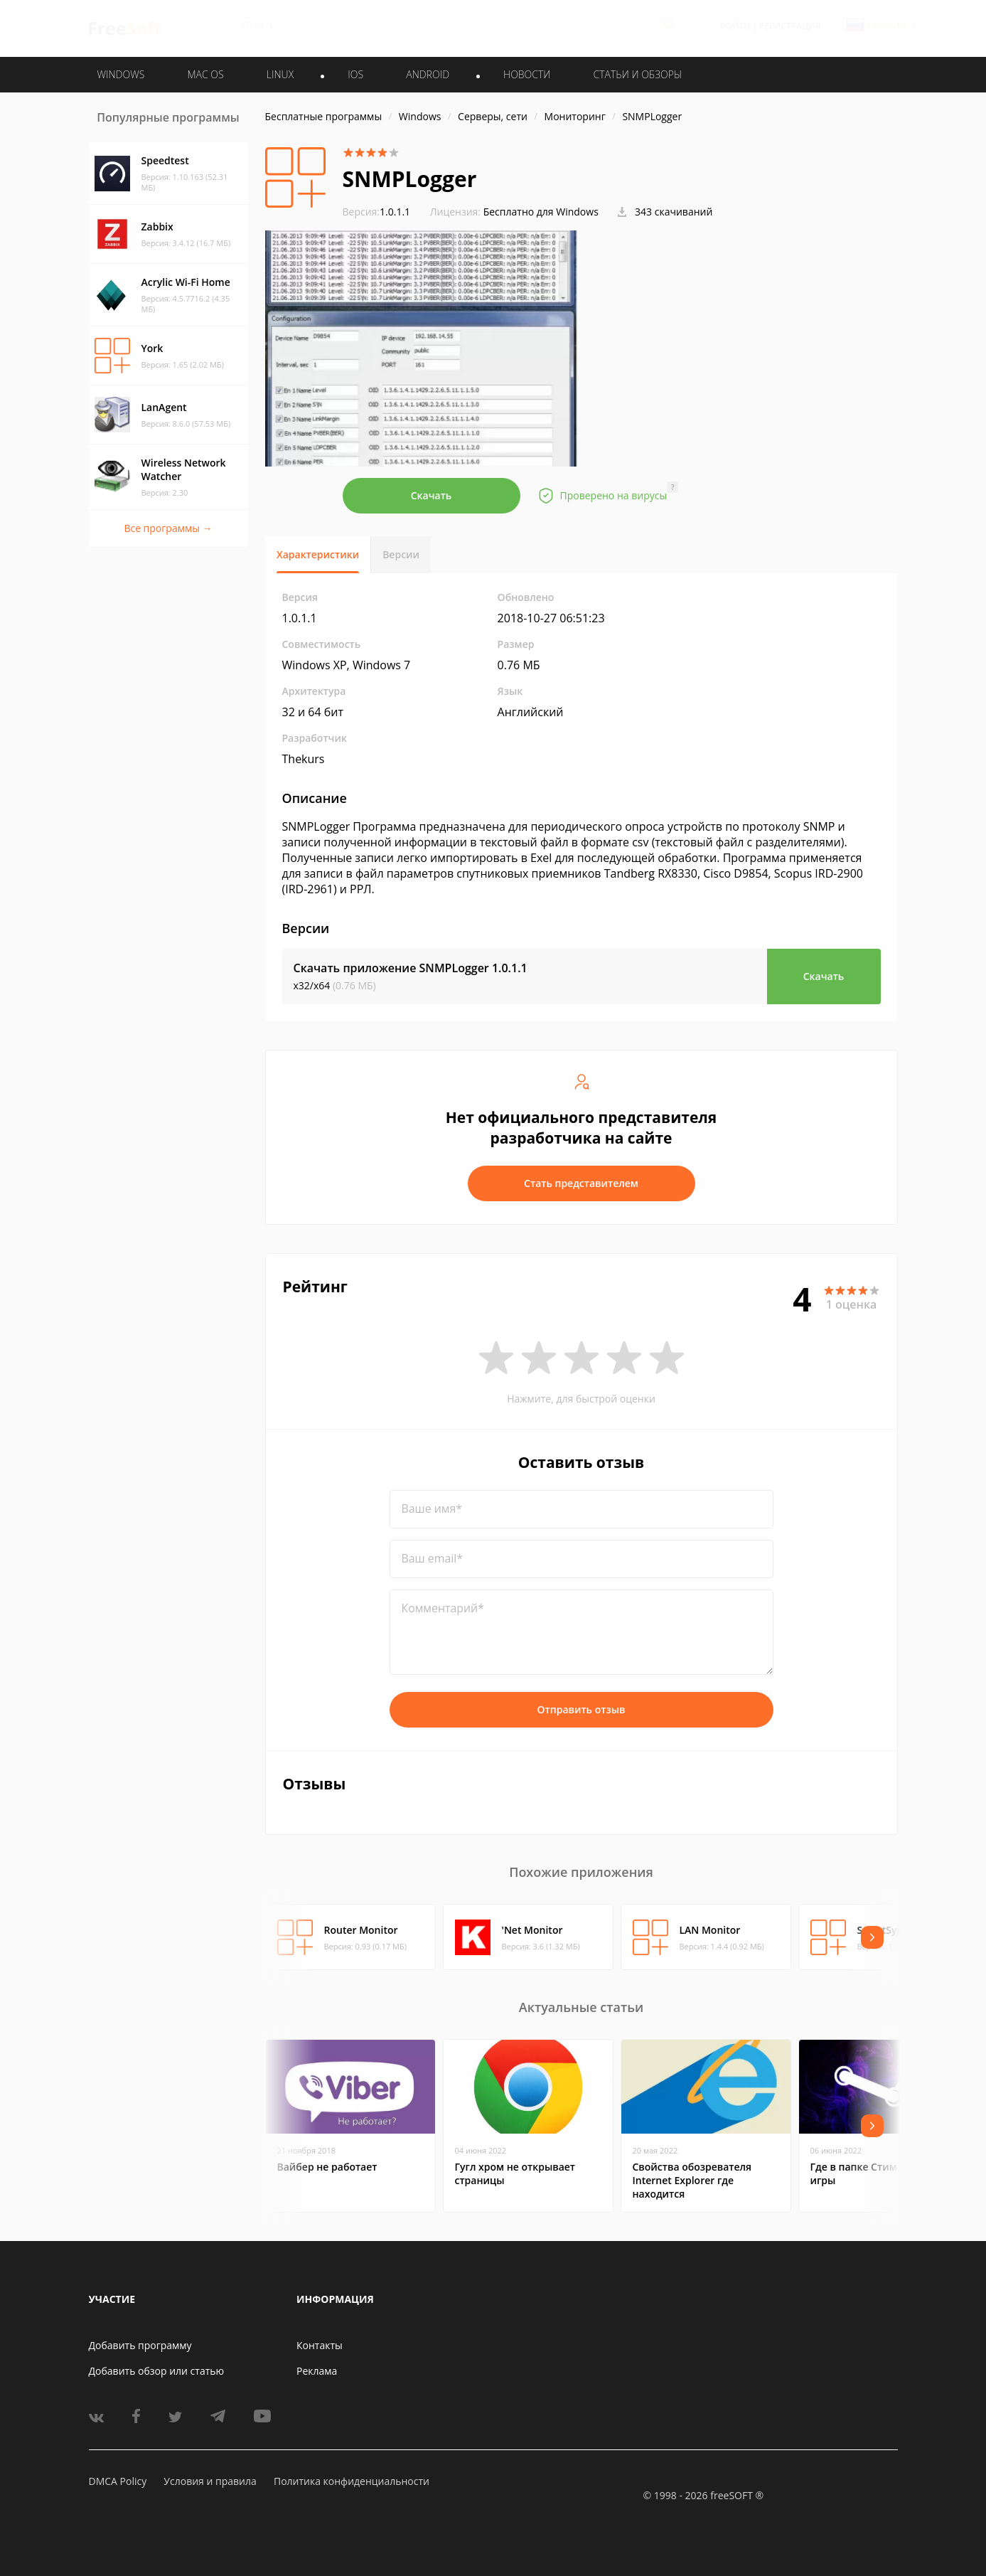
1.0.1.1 (377, 211)
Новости (526, 74)
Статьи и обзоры (638, 74)
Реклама (316, 2371)
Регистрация (789, 26)
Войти (735, 26)
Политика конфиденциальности (351, 2481)
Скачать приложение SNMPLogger (410, 968)
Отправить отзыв (581, 1709)
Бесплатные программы (323, 116)
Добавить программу (140, 2345)
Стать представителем (581, 1183)
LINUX (280, 74)
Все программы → (168, 528)
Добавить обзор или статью (157, 2371)
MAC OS (205, 74)
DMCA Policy (118, 2481)
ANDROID (427, 74)
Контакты (319, 2345)
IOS (355, 74)
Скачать (431, 495)
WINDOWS (121, 74)
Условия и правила (210, 2481)
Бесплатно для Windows (541, 211)
